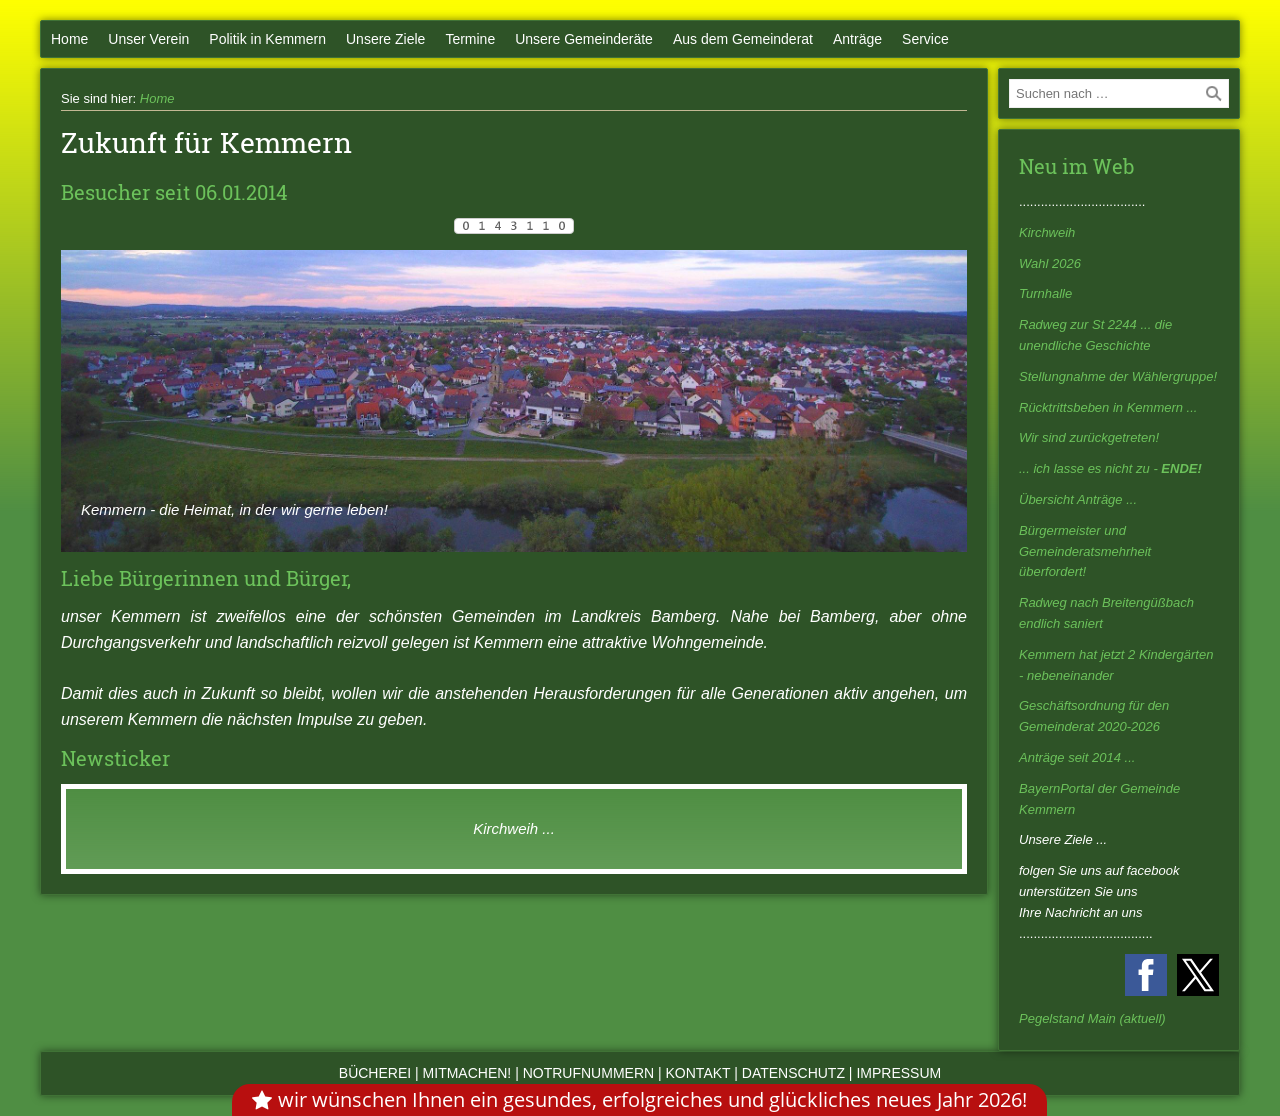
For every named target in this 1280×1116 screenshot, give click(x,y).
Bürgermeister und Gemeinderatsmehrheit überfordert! (1085, 551)
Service (925, 39)
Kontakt (698, 1073)
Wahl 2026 (1050, 263)
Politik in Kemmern (267, 39)
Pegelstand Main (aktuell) (1092, 1018)
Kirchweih (1047, 232)
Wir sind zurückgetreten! (1089, 437)
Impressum (898, 1073)
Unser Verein (148, 39)
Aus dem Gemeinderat (743, 39)
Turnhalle (1045, 293)
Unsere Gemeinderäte (584, 39)
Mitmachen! (467, 1073)
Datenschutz (793, 1073)
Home (69, 39)
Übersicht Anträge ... (1078, 499)
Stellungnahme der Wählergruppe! (1118, 376)
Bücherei (375, 1073)
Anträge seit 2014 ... (1077, 757)
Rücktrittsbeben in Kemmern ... (1108, 407)
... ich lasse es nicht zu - (1110, 468)
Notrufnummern (588, 1073)
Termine (470, 39)
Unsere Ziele (385, 39)
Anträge (857, 39)
